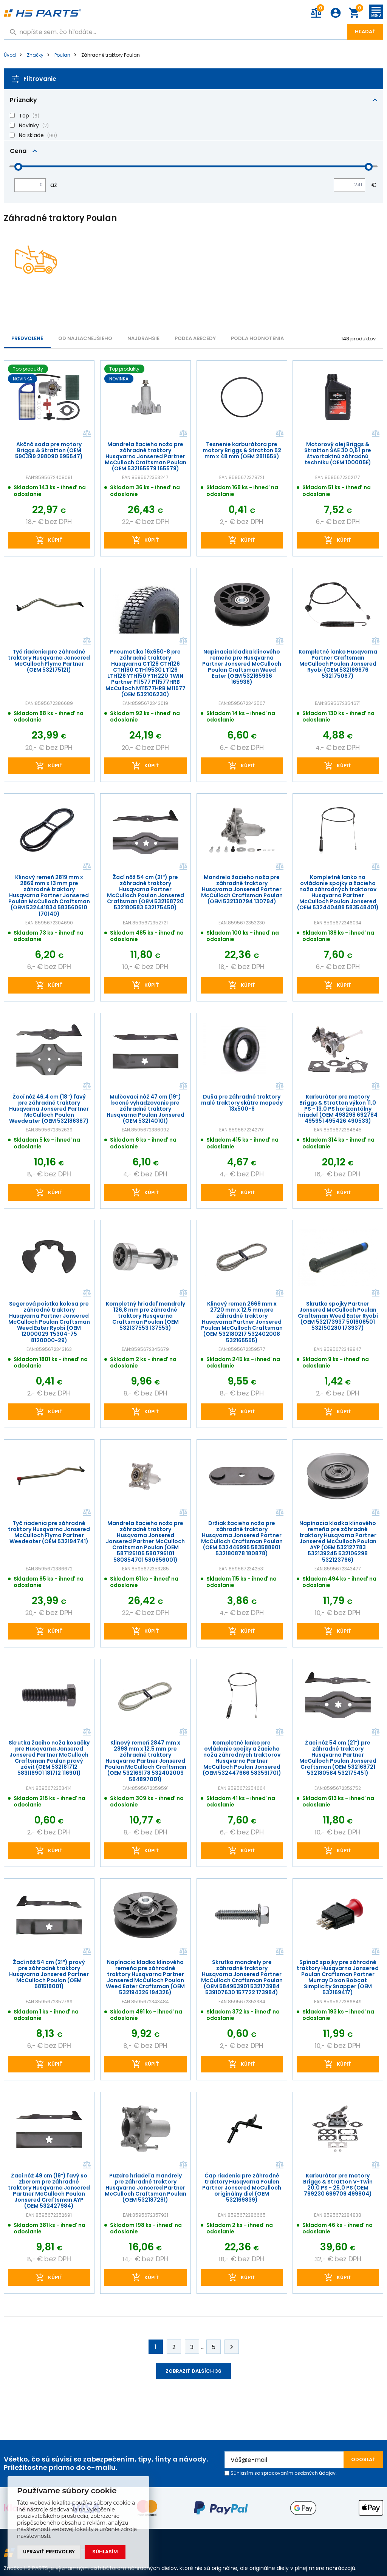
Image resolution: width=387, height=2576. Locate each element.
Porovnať (86, 433)
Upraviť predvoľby (49, 2552)
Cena (18, 151)
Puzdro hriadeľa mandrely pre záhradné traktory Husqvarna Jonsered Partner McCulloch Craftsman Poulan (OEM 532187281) (145, 2188)
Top (24, 115)
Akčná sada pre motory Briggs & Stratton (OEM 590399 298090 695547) (49, 450)
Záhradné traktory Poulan (110, 55)
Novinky (29, 125)
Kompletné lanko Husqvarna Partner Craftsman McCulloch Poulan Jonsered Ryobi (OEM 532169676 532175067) (338, 664)
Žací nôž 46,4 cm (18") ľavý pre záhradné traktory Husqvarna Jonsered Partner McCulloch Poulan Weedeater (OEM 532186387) (49, 1109)
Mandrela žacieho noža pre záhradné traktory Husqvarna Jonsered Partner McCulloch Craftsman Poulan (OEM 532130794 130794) (241, 889)
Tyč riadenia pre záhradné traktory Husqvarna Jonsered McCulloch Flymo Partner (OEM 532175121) (49, 661)
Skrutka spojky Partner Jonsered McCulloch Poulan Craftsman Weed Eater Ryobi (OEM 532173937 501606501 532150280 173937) (338, 1316)
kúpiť (55, 540)
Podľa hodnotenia (257, 338)
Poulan (62, 55)
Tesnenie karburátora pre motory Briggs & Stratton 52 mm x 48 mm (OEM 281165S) (241, 450)
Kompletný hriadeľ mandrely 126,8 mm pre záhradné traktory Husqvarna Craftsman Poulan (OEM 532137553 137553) (145, 1316)
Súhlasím (105, 2552)
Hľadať (365, 31)
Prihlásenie (336, 12)
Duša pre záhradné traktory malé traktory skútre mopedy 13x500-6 (241, 1103)
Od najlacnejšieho (85, 338)
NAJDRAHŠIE (143, 338)
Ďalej (231, 2347)
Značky (35, 55)
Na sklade (31, 135)
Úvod (10, 55)
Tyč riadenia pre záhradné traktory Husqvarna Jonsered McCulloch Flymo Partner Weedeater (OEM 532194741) (49, 1532)
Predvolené (27, 338)
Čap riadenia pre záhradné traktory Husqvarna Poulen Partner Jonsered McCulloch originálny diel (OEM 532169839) (241, 2188)
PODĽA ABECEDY (195, 338)
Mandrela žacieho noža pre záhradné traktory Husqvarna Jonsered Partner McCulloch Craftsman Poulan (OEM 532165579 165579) (145, 456)
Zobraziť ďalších (193, 2371)
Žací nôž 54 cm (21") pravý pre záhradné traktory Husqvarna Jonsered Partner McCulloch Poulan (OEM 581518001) (49, 1974)
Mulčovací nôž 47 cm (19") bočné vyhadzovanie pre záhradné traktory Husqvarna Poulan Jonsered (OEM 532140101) (145, 1109)
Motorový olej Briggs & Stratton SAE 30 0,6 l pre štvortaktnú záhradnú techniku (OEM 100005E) (338, 453)
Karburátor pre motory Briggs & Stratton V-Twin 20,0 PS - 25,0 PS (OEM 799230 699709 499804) (338, 2185)
